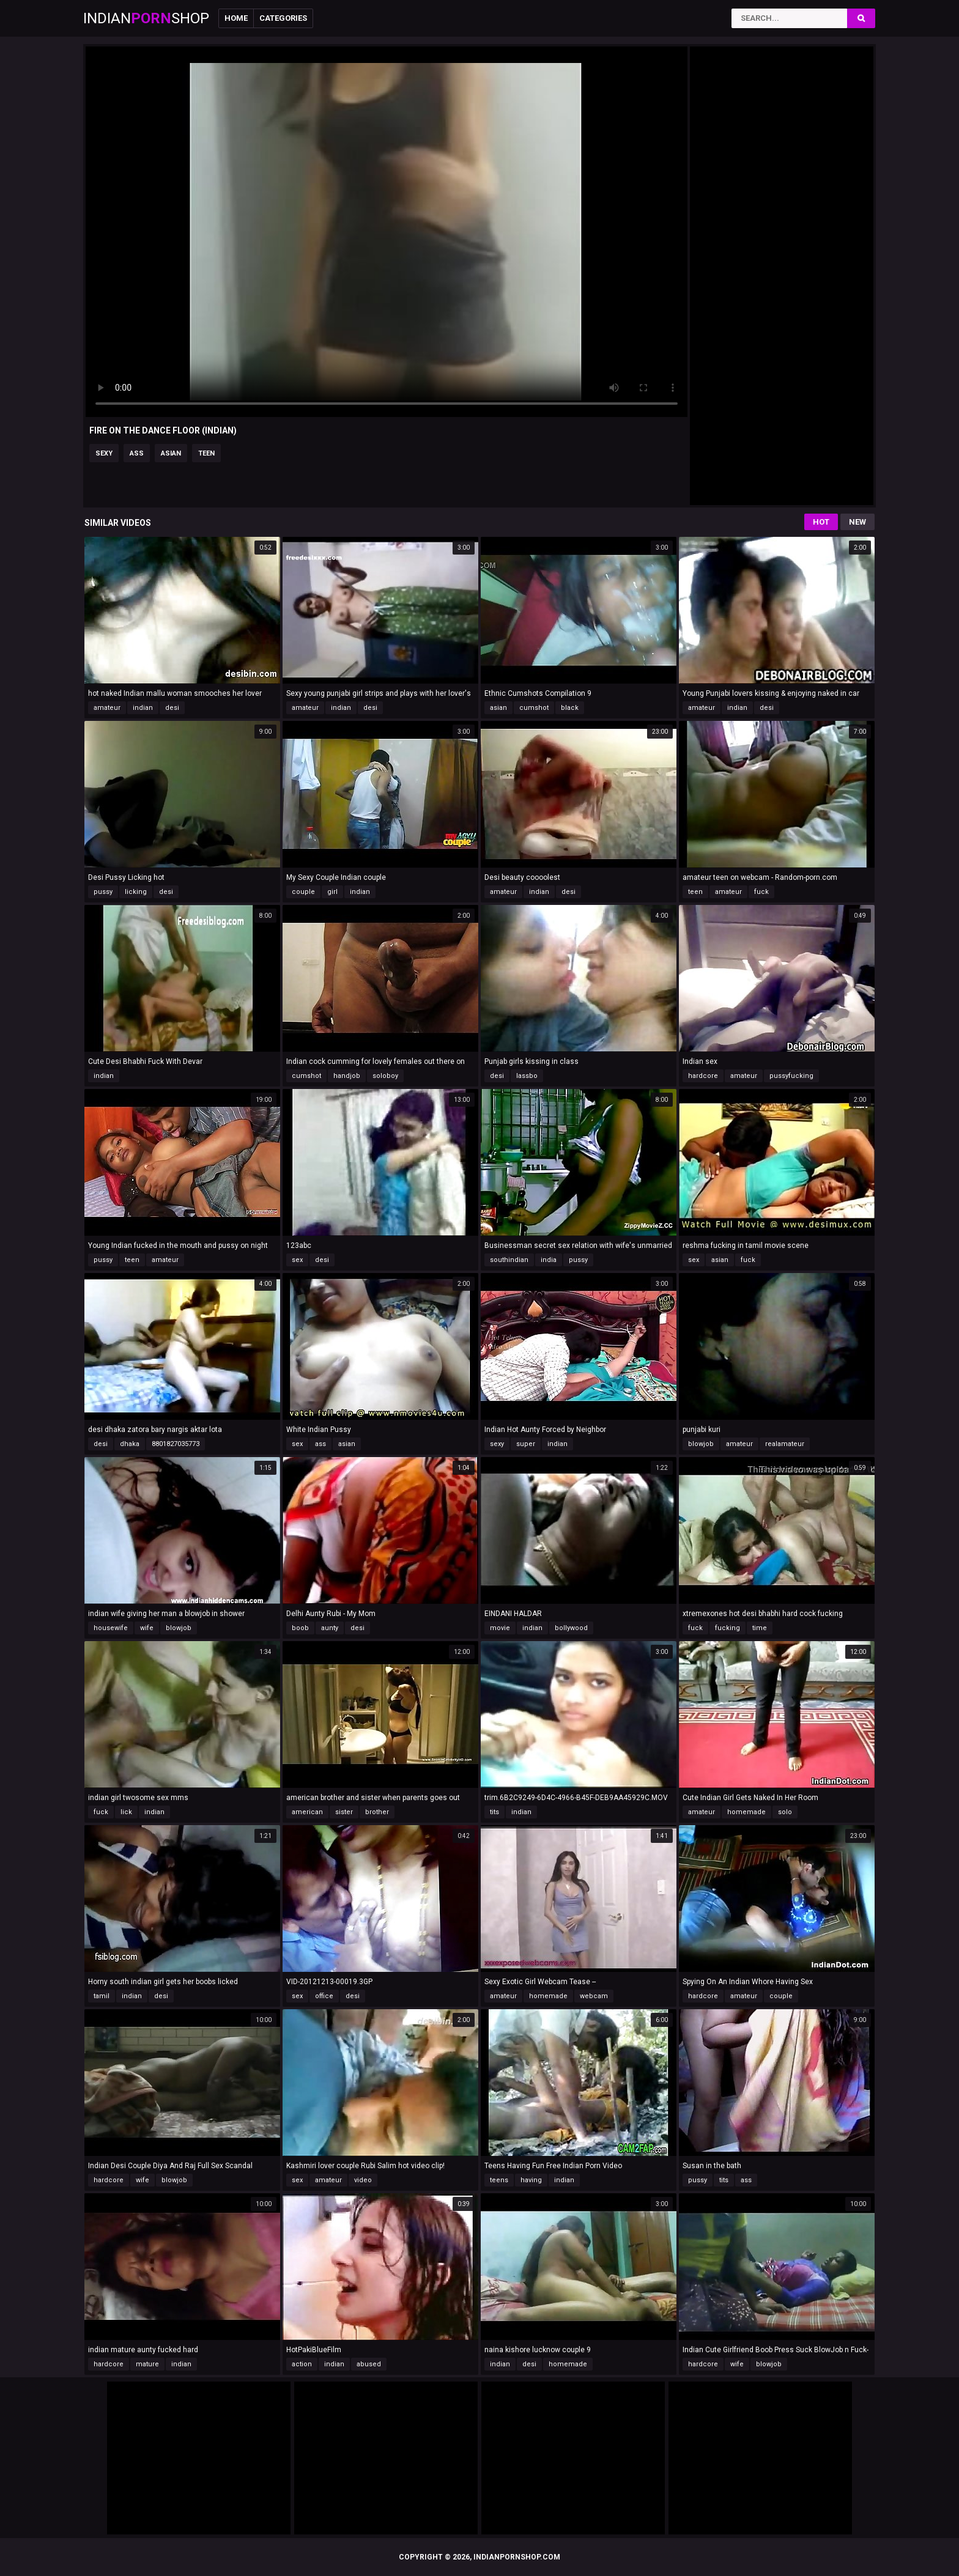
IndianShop (146, 18)
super (525, 1444)
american (307, 1812)
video (363, 2180)
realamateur (784, 1444)
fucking (727, 1628)
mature (147, 2364)
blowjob (701, 1444)
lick (126, 1812)
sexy (104, 453)
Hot (821, 521)
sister (344, 1812)
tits (494, 1812)
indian (143, 708)
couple (303, 892)
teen (206, 453)
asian (171, 453)
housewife (111, 1628)
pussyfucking (791, 1076)
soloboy (385, 1076)
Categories (283, 18)
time (759, 1628)
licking (136, 892)
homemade (746, 1812)
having (531, 2180)
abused (369, 2364)
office (324, 1996)
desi (172, 708)
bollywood (571, 1628)
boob (300, 1628)
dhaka (129, 1444)
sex (297, 1260)
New (857, 521)
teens (499, 2180)
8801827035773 (175, 1444)
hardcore (703, 1076)
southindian (509, 1260)
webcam (594, 1996)
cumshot (534, 708)
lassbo (527, 1076)
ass (137, 453)
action (302, 2364)
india (549, 1260)
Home (236, 18)
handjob (346, 1076)
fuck (761, 892)
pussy (103, 892)
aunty (329, 1628)
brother (377, 1812)
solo (785, 1812)
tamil (101, 1996)
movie (500, 1628)
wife (147, 1628)
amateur (107, 708)
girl (332, 892)
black (570, 708)
